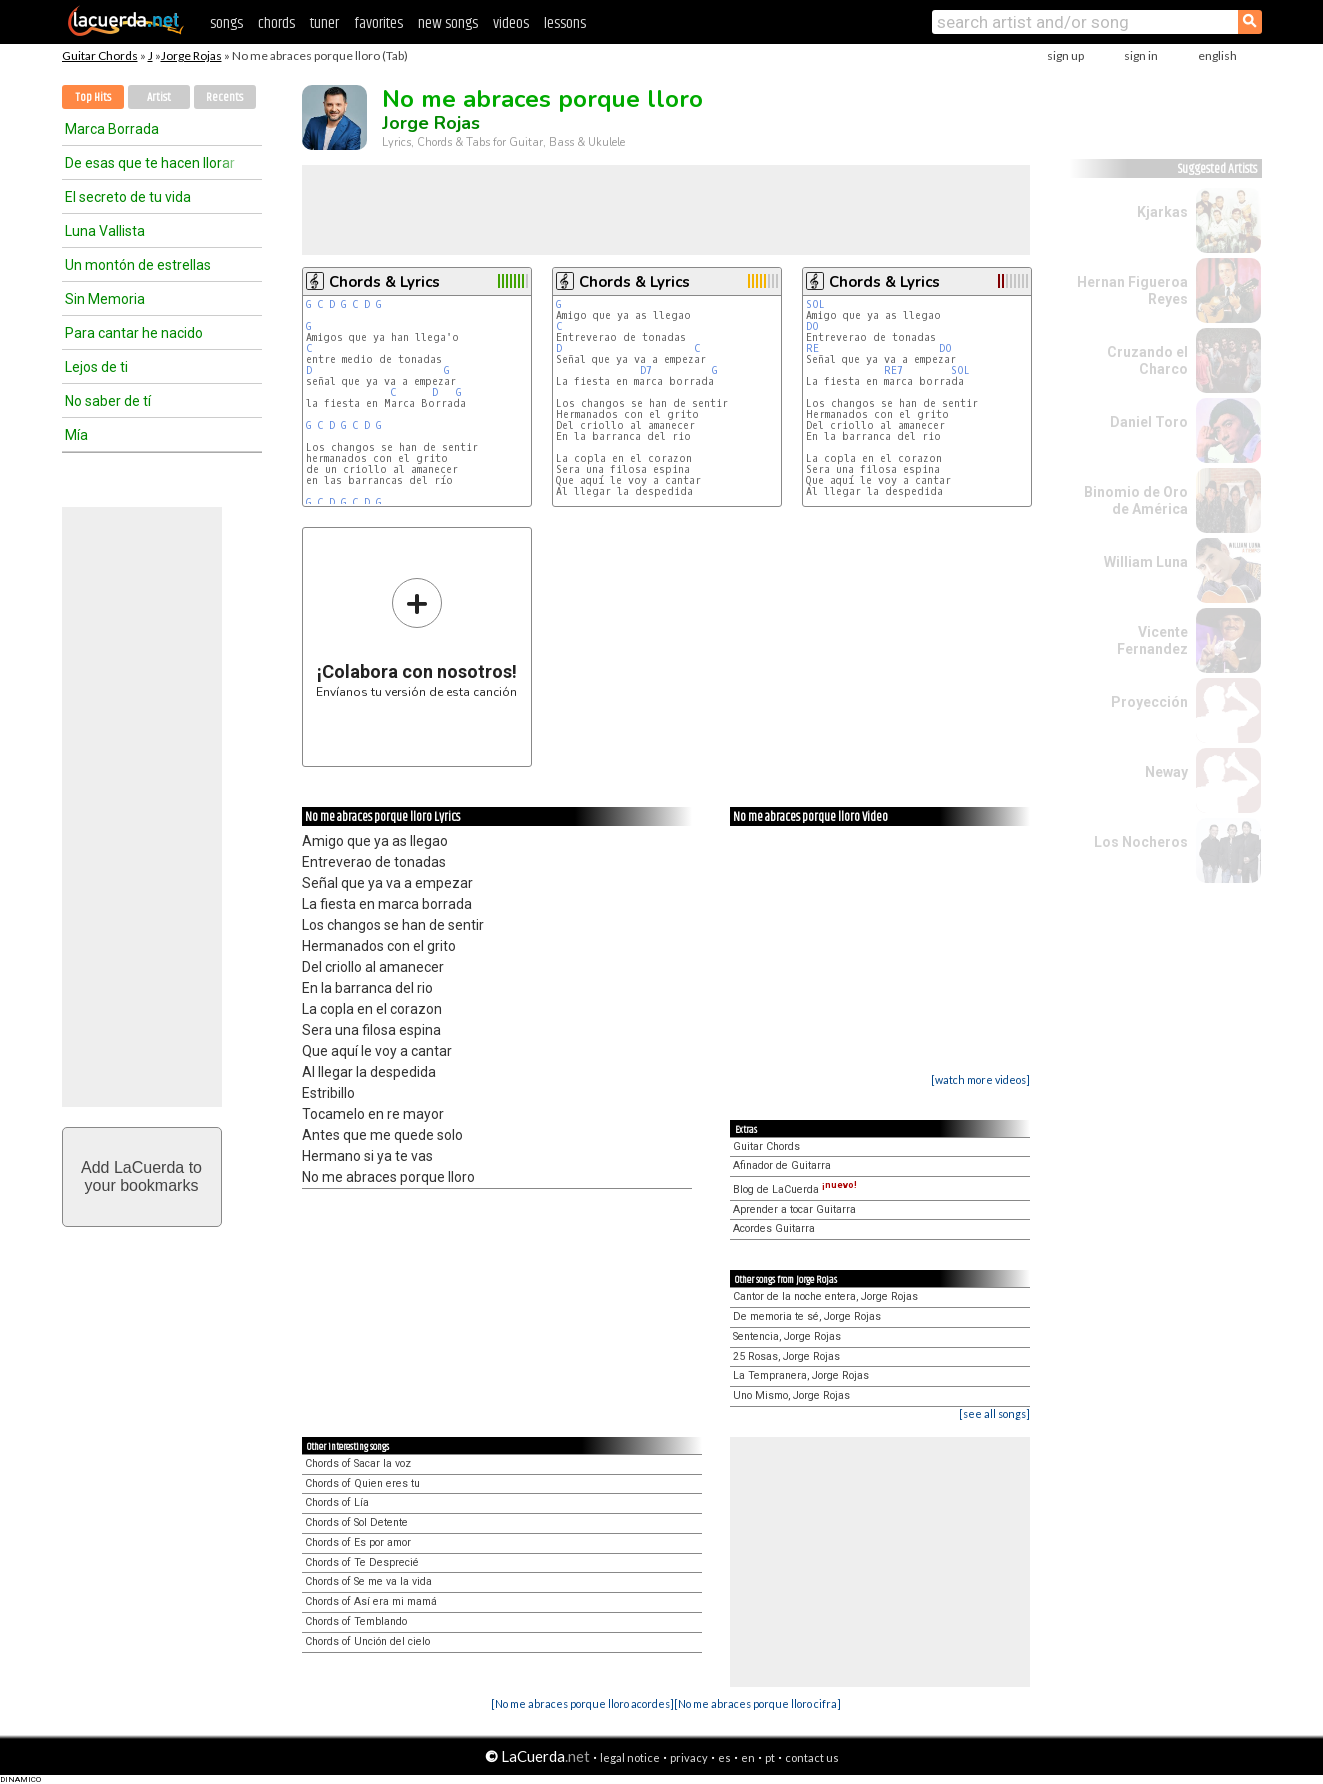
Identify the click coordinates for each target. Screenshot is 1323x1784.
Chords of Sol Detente (356, 1522)
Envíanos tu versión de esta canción (416, 637)
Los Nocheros (1141, 842)
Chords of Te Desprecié (362, 1562)
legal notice (630, 1757)
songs (226, 23)
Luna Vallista (105, 231)
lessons (565, 23)
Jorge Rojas (191, 55)
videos (511, 23)
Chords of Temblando (356, 1621)
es (724, 1757)
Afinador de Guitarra (782, 1165)
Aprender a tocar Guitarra (794, 1209)
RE (815, 348)
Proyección (1149, 702)
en (748, 1757)
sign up (1065, 55)
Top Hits (93, 97)
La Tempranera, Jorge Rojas (801, 1375)
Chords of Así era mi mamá (371, 1601)
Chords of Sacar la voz (358, 1463)
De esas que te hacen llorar (150, 163)
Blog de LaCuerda (795, 1189)
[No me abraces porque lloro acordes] (582, 1703)
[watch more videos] (980, 1079)
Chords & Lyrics (384, 282)
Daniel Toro (1149, 422)
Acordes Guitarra (774, 1228)
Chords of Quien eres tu (362, 1483)
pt (770, 1757)
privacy (689, 1757)
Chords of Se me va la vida (368, 1581)
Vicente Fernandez (1152, 640)
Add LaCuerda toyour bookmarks (141, 1176)
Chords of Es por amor (358, 1542)
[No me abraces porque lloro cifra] (757, 1703)
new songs (448, 23)
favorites (378, 23)
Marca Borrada (112, 129)
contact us (812, 1757)
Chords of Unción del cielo (367, 1641)
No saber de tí (108, 401)
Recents (224, 97)
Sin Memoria (105, 299)
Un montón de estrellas (138, 265)
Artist (159, 97)
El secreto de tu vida (128, 197)
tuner (324, 23)
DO (815, 326)
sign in (1141, 55)
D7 (646, 370)
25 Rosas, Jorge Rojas (786, 1356)
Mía (76, 435)
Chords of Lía (337, 1502)
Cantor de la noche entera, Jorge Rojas (825, 1296)
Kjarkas (1162, 212)
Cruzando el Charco (1147, 360)
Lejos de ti (96, 367)
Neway (1166, 772)
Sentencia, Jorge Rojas (787, 1336)
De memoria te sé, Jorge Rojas (807, 1316)
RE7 (893, 370)
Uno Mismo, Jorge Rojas (791, 1395)
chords (276, 23)
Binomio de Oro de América (1136, 500)
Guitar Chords (100, 55)
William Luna (1146, 562)
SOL (818, 304)
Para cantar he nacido (134, 333)
